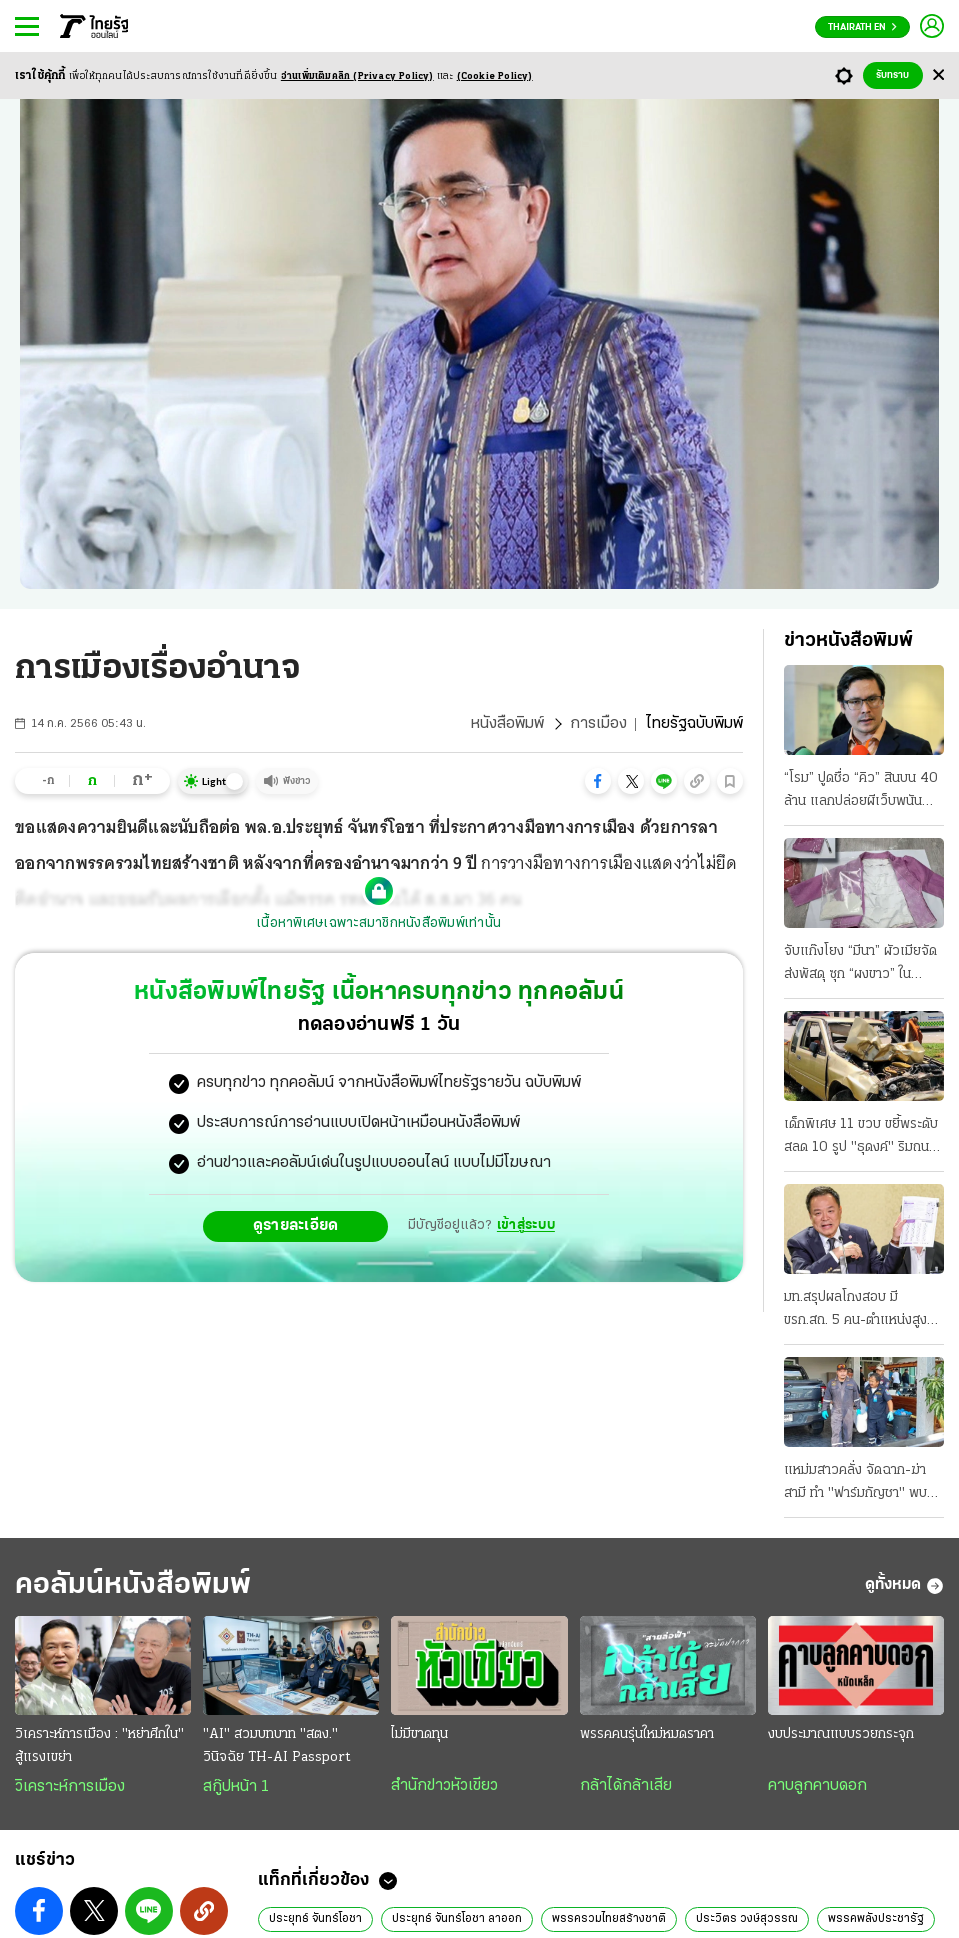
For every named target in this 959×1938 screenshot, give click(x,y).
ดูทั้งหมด (904, 1586)
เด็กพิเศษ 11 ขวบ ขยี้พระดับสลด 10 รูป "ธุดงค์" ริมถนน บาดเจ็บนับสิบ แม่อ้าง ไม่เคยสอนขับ (861, 1138)
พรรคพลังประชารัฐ (876, 1919)
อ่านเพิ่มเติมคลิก (357, 76)
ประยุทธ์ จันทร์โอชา (315, 1919)
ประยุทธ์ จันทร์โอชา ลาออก (457, 1919)
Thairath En (862, 27)
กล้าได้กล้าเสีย (626, 1786)
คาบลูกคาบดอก (817, 1786)
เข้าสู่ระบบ (526, 1225)
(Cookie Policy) (495, 76)
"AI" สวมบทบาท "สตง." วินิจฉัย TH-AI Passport (277, 1746)
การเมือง (598, 724)
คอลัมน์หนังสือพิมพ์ (133, 1585)
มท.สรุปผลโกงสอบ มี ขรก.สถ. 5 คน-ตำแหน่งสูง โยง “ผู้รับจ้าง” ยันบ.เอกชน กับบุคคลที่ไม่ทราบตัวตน (857, 1311)
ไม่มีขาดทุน (419, 1734)
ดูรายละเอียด (296, 1226)
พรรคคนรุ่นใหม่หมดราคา (647, 1734)
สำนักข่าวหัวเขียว (444, 1786)
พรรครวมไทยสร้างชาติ (609, 1919)
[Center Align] (938, 75)
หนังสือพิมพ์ (507, 724)
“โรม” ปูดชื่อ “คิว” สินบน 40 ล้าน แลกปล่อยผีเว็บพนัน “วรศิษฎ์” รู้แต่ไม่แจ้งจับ (861, 792)
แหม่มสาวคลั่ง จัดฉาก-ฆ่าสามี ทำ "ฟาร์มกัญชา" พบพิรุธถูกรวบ (855, 1484)
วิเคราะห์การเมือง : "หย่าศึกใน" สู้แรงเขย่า (99, 1746)
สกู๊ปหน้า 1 (236, 1787)
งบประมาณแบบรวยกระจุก (841, 1734)
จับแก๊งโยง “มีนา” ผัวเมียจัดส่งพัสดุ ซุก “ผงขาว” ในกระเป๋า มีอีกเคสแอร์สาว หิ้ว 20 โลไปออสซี (861, 965)
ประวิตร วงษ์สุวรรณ (747, 1919)
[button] (598, 781)
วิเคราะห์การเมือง (70, 1787)
